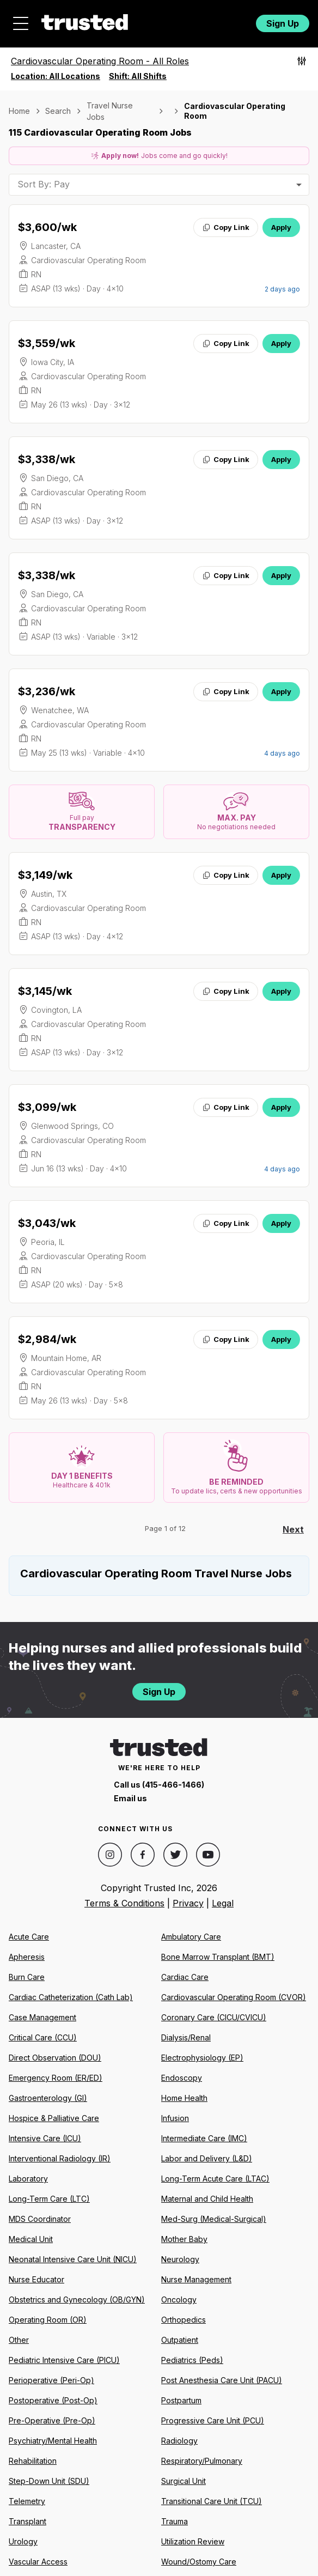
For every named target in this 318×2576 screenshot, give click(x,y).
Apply (281, 227)
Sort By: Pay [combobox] (43, 184)
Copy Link (225, 227)
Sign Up (282, 23)
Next (293, 1529)
